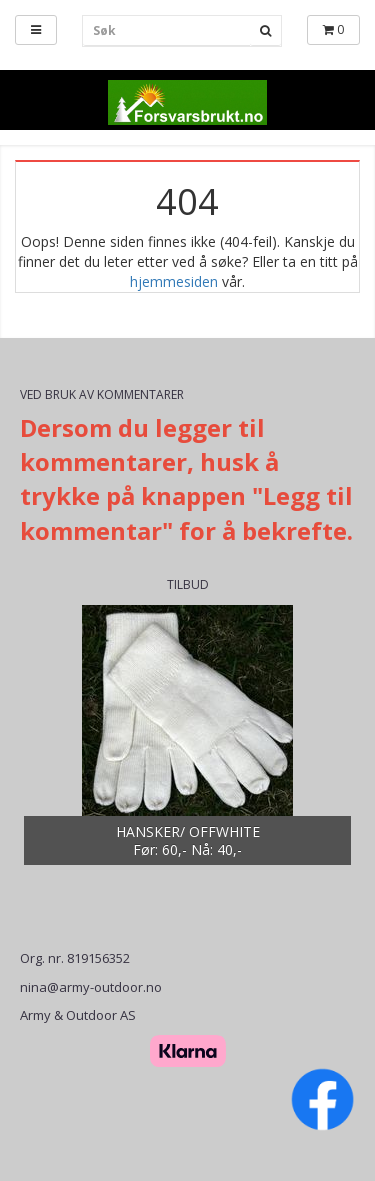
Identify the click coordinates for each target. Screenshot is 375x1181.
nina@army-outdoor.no (91, 987)
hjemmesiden (174, 281)
